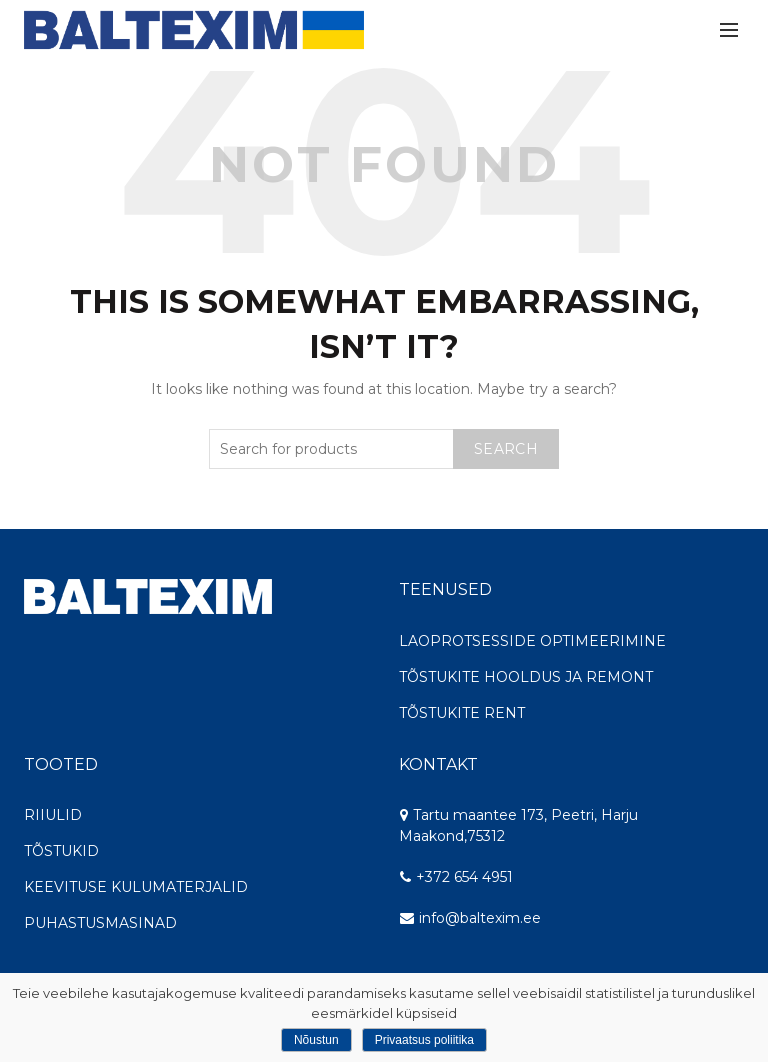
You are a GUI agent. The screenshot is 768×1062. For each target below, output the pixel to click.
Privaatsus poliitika (424, 1040)
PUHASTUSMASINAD (100, 923)
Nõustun (316, 1040)
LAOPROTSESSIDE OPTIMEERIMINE (532, 641)
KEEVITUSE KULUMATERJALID (136, 887)
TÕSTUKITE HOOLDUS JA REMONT (526, 677)
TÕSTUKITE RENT (462, 713)
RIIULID (53, 815)
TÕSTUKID (61, 851)
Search (506, 449)
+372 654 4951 (456, 877)
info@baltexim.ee (480, 918)
